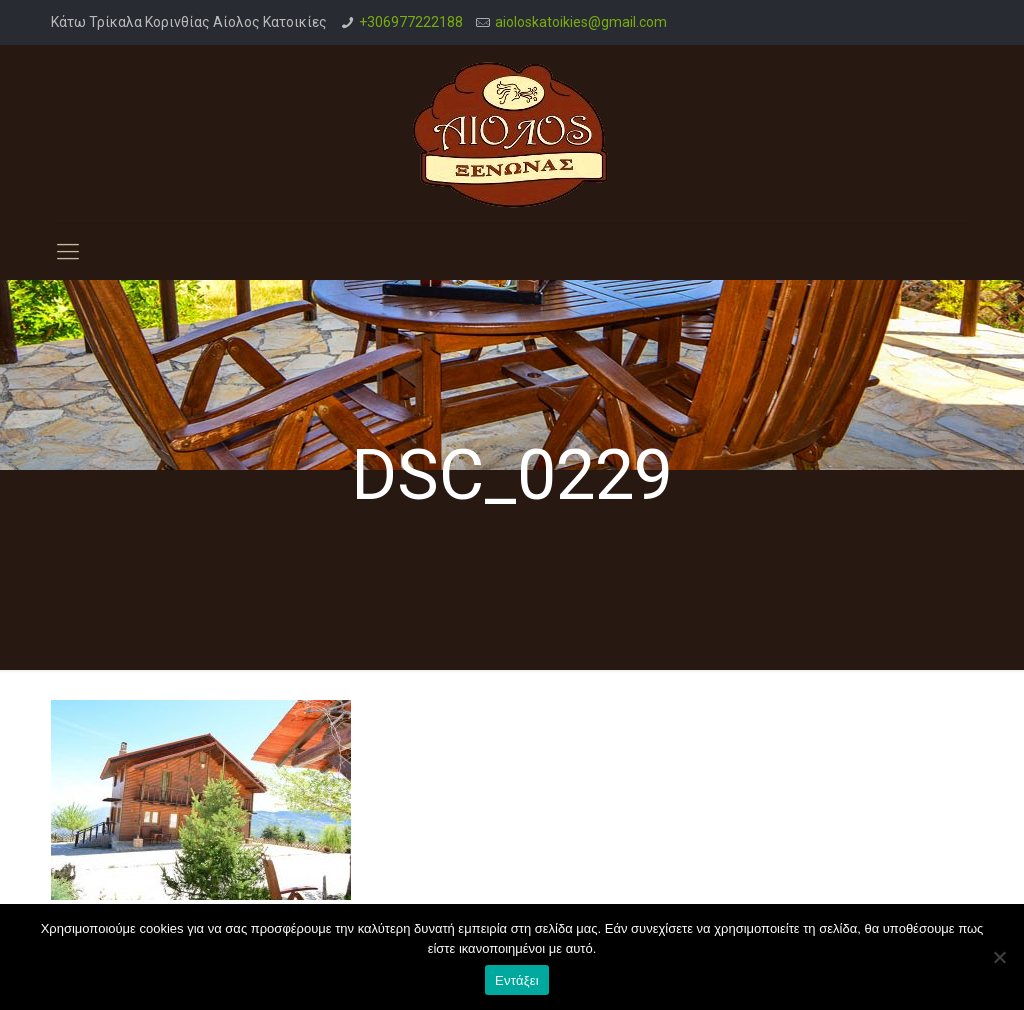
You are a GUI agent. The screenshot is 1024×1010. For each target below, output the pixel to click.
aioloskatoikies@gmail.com (581, 22)
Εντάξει (517, 980)
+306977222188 (411, 22)
